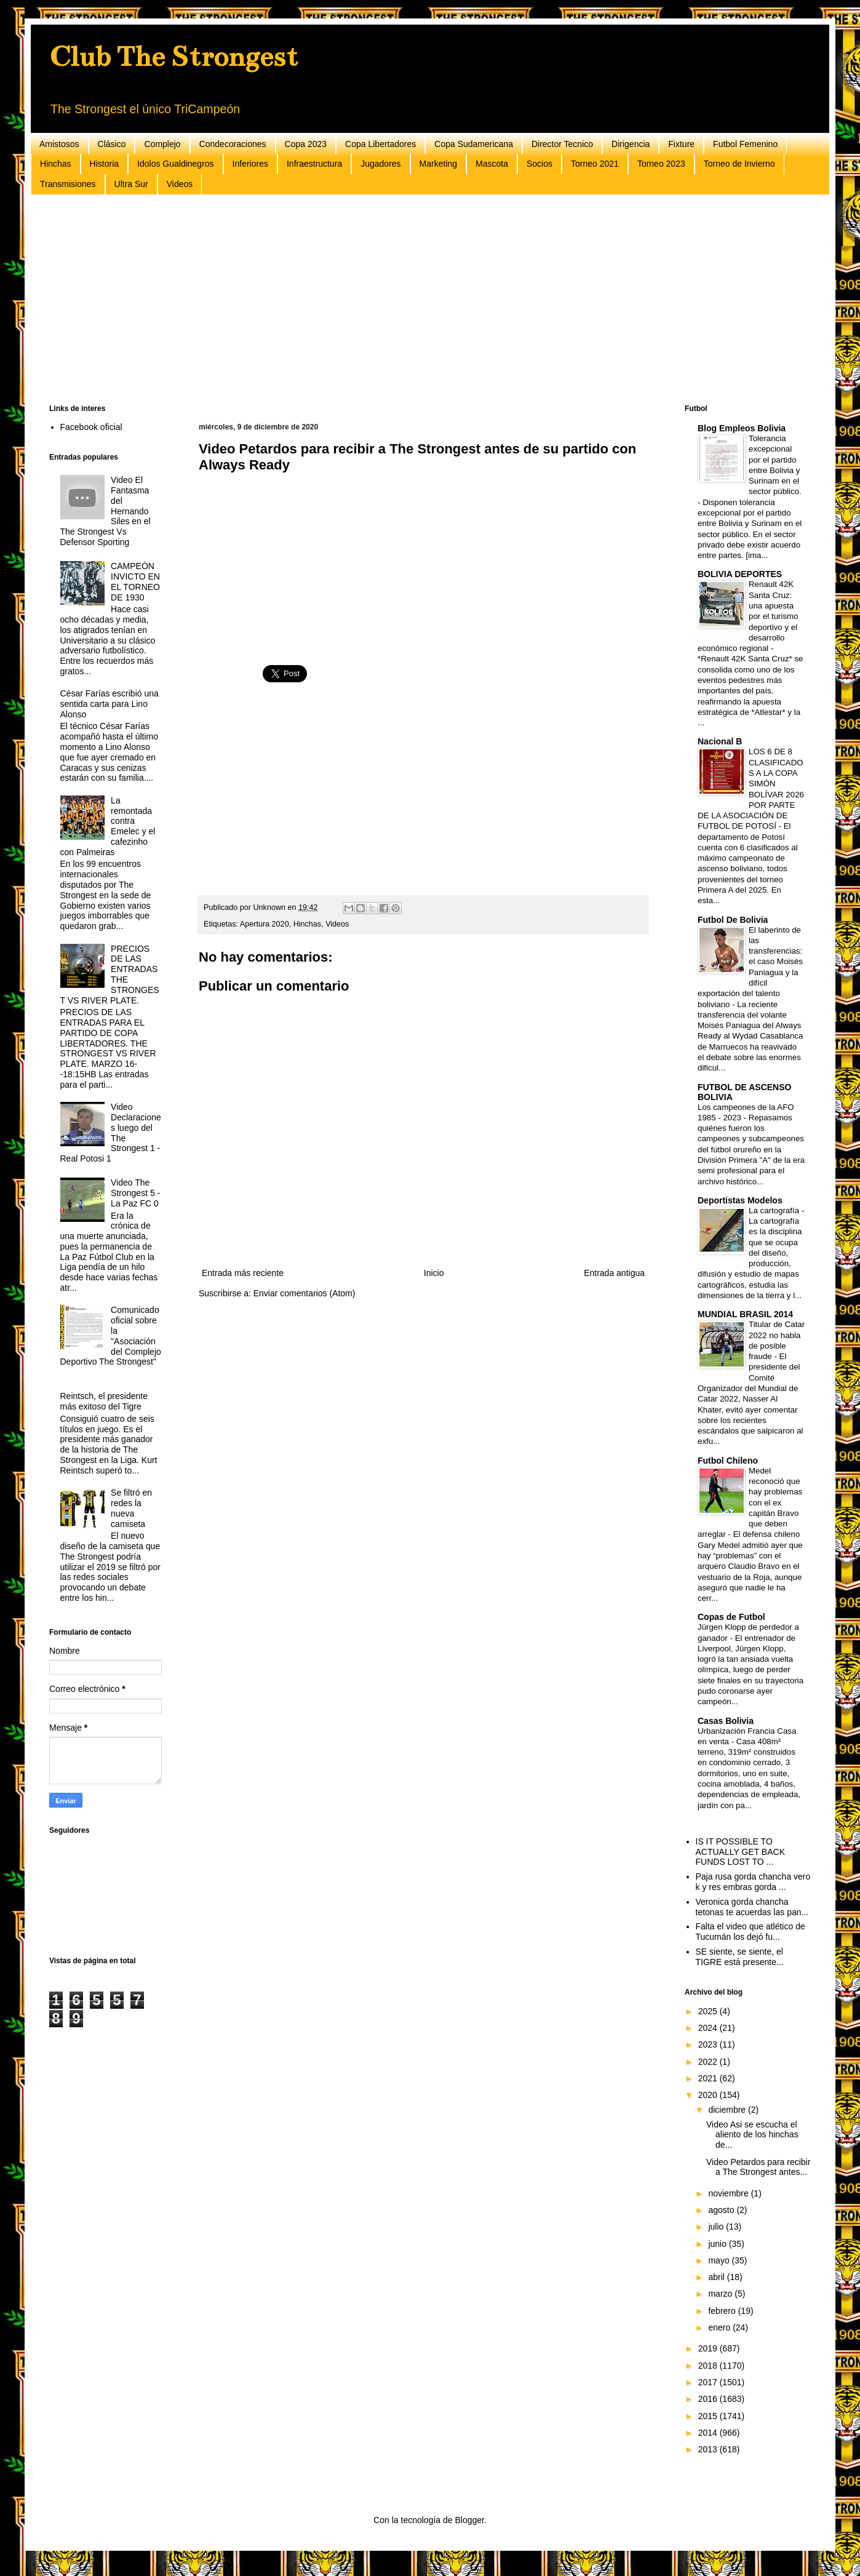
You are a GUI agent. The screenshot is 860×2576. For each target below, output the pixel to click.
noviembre (729, 2193)
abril (717, 2277)
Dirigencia (630, 144)
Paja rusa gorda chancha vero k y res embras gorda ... (753, 1882)
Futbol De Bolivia (733, 920)
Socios (539, 164)
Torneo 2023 (661, 164)
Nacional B (720, 741)
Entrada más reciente (243, 1273)
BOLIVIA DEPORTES (740, 574)
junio (718, 2244)
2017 (709, 2382)
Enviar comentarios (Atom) (304, 1293)
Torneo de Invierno (739, 164)
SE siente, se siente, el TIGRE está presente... (740, 1957)
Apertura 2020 (264, 924)
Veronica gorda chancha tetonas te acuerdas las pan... (752, 1907)
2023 (709, 2044)
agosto (722, 2210)
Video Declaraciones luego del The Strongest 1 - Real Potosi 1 (110, 1132)
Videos (180, 184)
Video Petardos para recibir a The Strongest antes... (758, 2167)
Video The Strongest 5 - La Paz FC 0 (135, 1193)
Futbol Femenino (745, 144)
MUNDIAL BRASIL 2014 (745, 1314)
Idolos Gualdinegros (175, 164)
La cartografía (775, 1210)
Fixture (681, 144)
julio (717, 2226)
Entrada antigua (614, 1273)
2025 (709, 2011)
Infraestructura (314, 164)
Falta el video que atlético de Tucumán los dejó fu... (750, 1931)
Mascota (492, 164)
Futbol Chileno (728, 1460)
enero (720, 2327)
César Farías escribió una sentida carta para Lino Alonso (109, 703)
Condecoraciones (232, 144)
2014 (709, 2433)
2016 (709, 2399)
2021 (709, 2078)
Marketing (438, 164)
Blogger (469, 2520)
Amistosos (59, 144)
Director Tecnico (562, 144)
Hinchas (55, 164)
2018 (709, 2366)
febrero (723, 2311)
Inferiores (250, 164)
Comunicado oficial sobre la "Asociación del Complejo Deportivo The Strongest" (110, 1335)
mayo (719, 2260)
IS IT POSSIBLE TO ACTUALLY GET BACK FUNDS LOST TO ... (741, 1851)
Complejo (162, 144)
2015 (709, 2416)
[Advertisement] (418, 299)
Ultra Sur (131, 184)
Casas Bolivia (726, 1721)
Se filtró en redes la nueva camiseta (131, 1508)
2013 (709, 2449)
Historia (104, 164)
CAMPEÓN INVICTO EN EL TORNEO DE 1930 (135, 581)
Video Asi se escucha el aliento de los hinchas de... (752, 2134)
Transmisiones (68, 184)
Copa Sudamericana (473, 144)
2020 (709, 2095)
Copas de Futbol (731, 1617)
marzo (721, 2294)
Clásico (112, 144)
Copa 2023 (306, 144)
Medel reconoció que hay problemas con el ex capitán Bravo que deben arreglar (750, 1502)
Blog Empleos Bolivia (742, 428)
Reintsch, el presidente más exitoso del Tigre (104, 1401)
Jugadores (380, 164)
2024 (709, 2028)
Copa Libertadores (380, 144)
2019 (709, 2348)
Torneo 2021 (595, 164)
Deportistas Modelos (740, 1200)
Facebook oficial (91, 427)
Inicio (434, 1273)
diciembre (728, 2110)
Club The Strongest (173, 56)
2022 (709, 2062)
